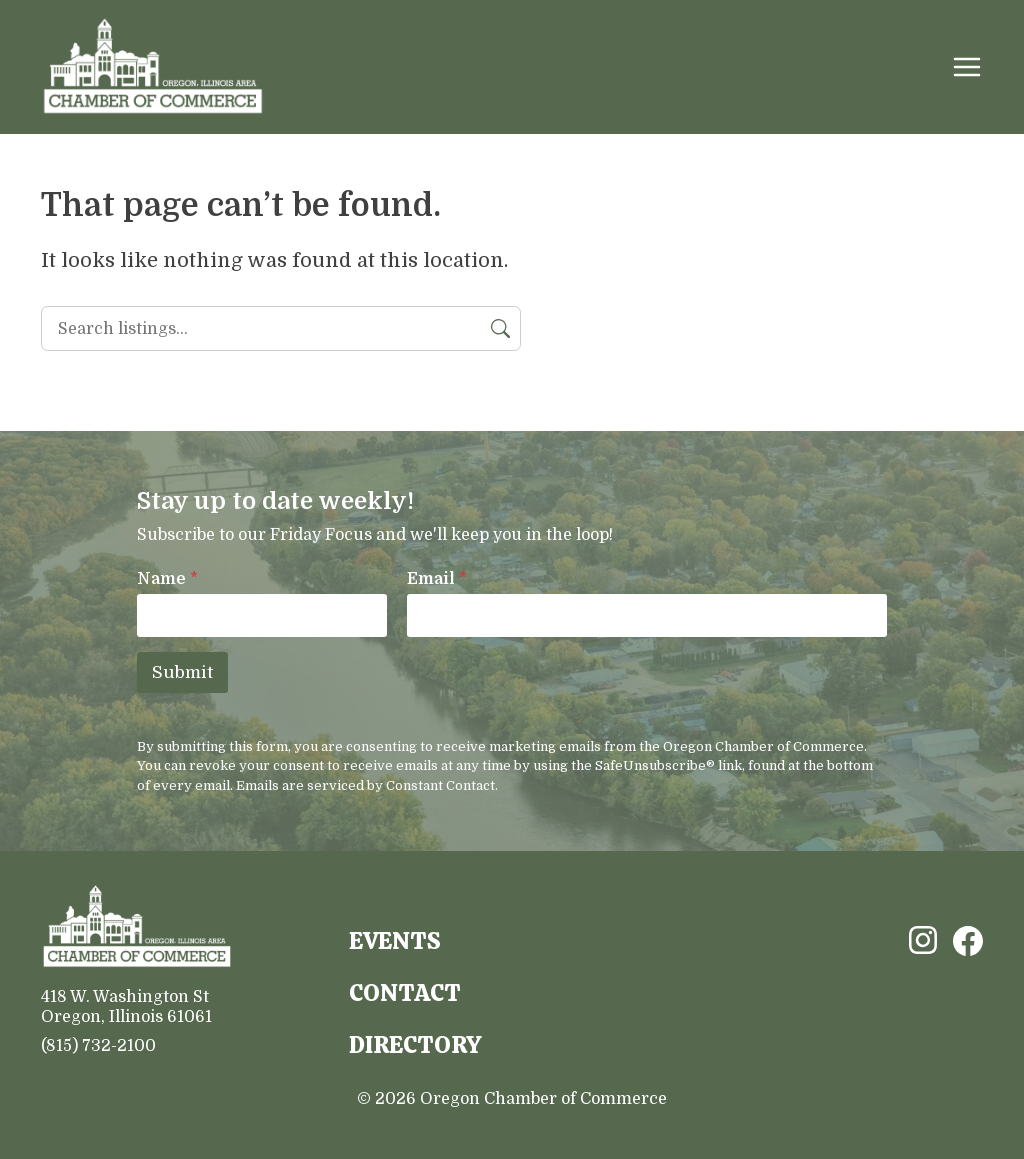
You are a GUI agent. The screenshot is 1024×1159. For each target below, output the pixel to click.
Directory (415, 1044)
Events (395, 940)
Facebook (968, 941)
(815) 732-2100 (98, 1046)
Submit (182, 672)
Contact (405, 992)
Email (437, 579)
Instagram (923, 940)
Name (167, 579)
